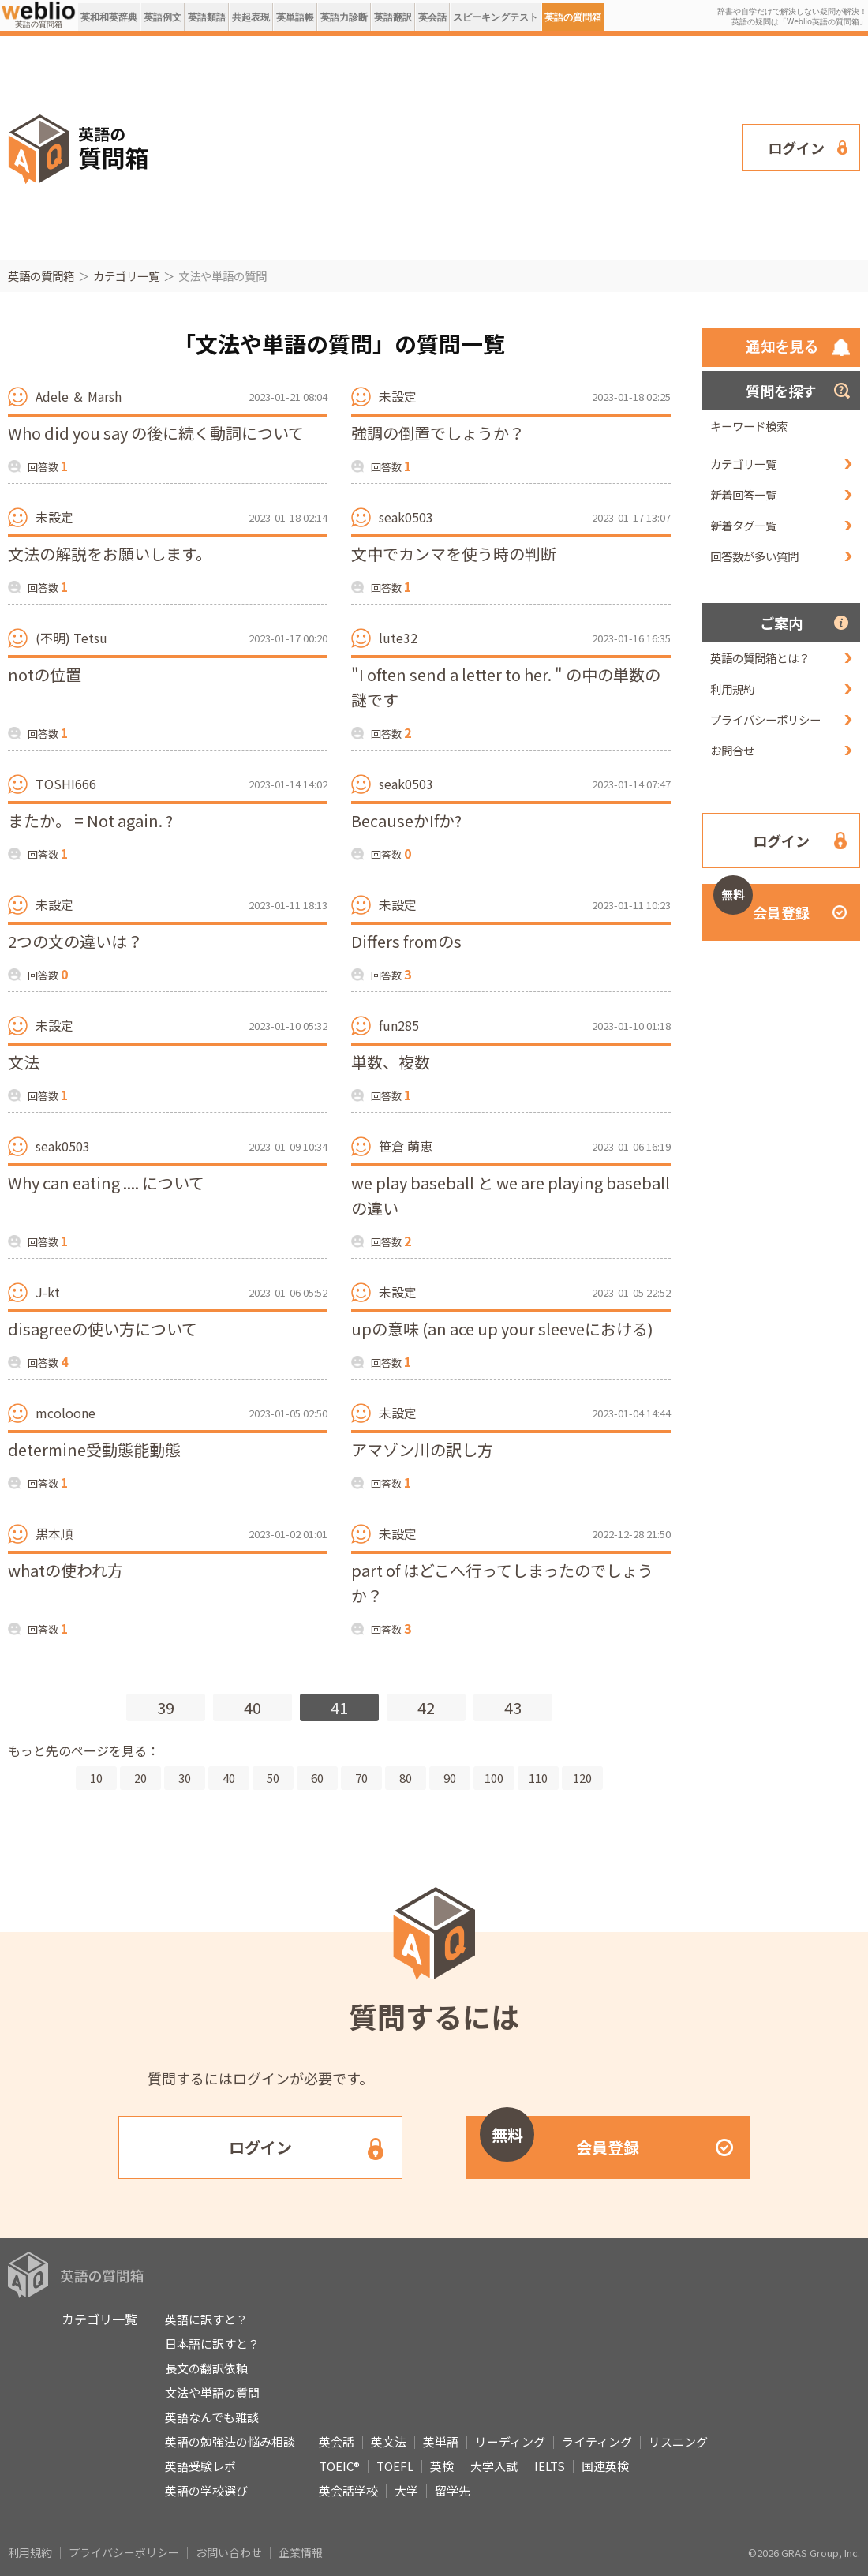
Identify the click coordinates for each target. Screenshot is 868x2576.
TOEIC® (339, 2466)
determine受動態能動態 (94, 1449)
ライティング (597, 2441)
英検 (442, 2466)
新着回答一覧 (743, 494)
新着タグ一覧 (743, 525)
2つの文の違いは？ (75, 941)
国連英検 (605, 2466)
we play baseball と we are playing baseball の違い (511, 1195)
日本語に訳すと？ (212, 2343)
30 (184, 1777)
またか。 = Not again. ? (90, 820)
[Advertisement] (395, 146)
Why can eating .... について (106, 1182)
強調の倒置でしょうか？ (438, 432)
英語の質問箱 (572, 17)
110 (538, 1777)
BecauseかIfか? (406, 820)
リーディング (510, 2441)
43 (513, 1707)
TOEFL (394, 2466)
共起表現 (251, 17)
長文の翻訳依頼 (206, 2368)
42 (426, 1707)
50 (273, 1777)
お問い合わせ (229, 2552)
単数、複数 (390, 1061)
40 (252, 1707)
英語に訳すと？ (206, 2319)
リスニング (678, 2441)
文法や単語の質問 (212, 2392)
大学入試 (494, 2466)
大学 (406, 2490)
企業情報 (301, 2552)
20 (140, 1777)
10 (96, 1777)
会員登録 (761, 903)
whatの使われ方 (65, 1570)
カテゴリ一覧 (126, 276)
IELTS (549, 2466)
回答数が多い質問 (754, 556)
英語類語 (207, 17)
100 (494, 1777)
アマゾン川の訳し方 (422, 1449)
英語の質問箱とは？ (760, 658)
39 (165, 1707)
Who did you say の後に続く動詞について (156, 432)
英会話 (432, 17)
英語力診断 (344, 17)
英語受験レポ (200, 2466)
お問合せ (732, 750)
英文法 (388, 2441)
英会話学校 (348, 2490)
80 (405, 1777)
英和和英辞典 (108, 17)
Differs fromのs (406, 941)
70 (361, 1777)
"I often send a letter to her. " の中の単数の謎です (505, 687)
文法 (23, 1061)
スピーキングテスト (495, 17)
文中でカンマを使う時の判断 (453, 553)
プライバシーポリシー (765, 719)
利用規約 (732, 688)
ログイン (796, 147)
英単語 (440, 2441)
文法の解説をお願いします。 (109, 553)
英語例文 (162, 17)
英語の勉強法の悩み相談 (230, 2441)
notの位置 (44, 674)
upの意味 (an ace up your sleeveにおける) (502, 1328)
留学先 (452, 2490)
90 (449, 1777)
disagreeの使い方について (102, 1328)
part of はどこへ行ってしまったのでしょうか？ (502, 1583)
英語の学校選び (206, 2490)
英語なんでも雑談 (212, 2417)
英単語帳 (295, 17)
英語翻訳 (393, 17)
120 (582, 1777)
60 (317, 1777)
